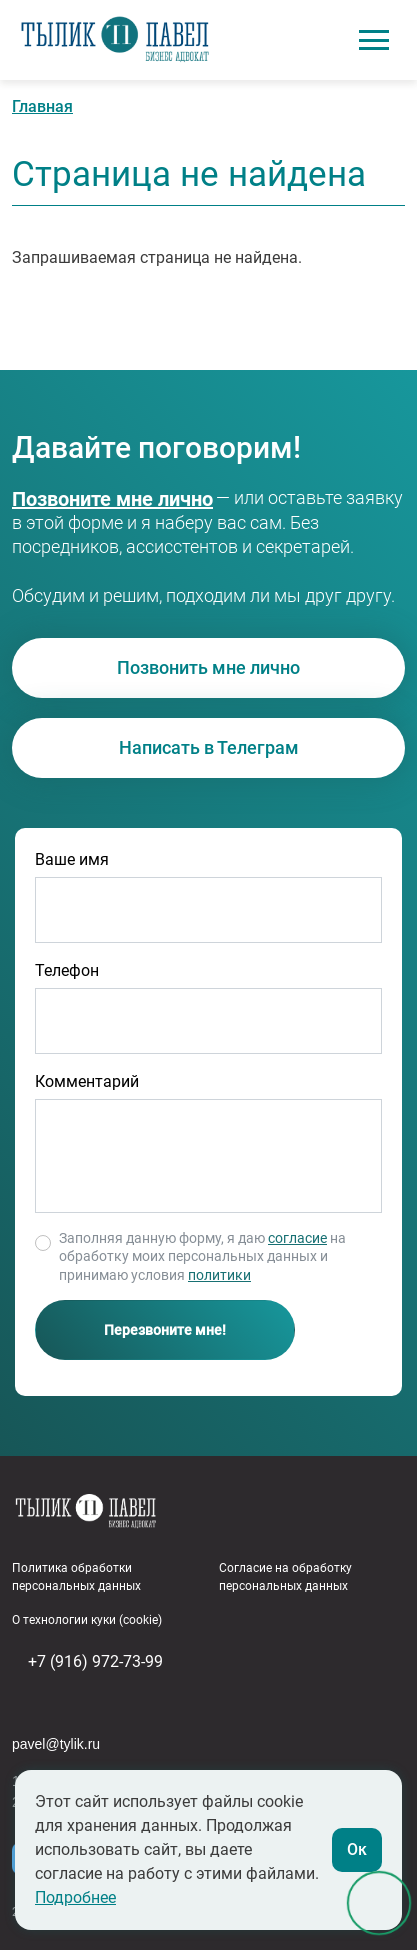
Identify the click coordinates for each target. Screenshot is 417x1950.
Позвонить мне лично (208, 667)
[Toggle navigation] (374, 40)
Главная (42, 106)
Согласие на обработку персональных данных (285, 1577)
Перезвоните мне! (165, 1330)
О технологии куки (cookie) (87, 1620)
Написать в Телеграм (209, 747)
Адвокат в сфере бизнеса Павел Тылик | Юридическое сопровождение (115, 40)
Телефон (67, 970)
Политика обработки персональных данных (76, 1577)
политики (219, 1275)
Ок (357, 1849)
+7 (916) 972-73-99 (88, 499)
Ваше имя (72, 859)
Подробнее (75, 1897)
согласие (297, 1238)
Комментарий (87, 1081)
